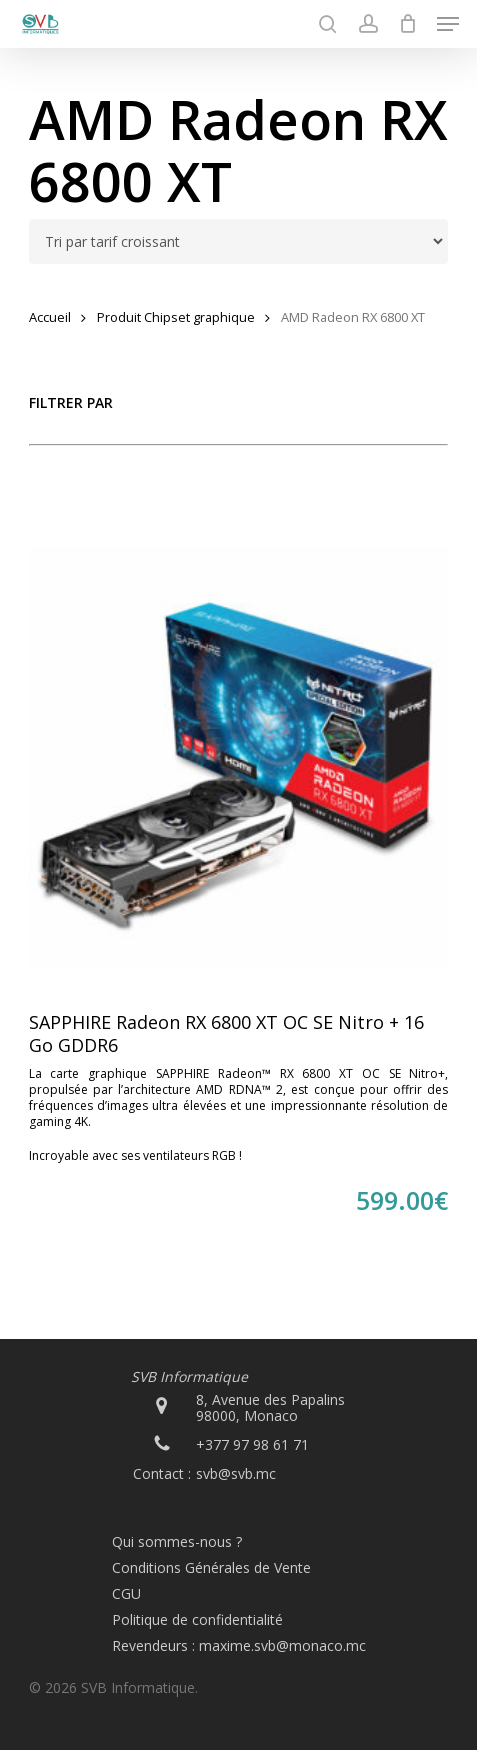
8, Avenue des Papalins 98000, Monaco (270, 1408)
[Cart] (407, 24)
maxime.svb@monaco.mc (282, 1645)
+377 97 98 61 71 (252, 1444)
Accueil (50, 317)
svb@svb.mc (236, 1473)
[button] (448, 24)
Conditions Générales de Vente (211, 1567)
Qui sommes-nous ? (177, 1541)
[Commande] (239, 241)
